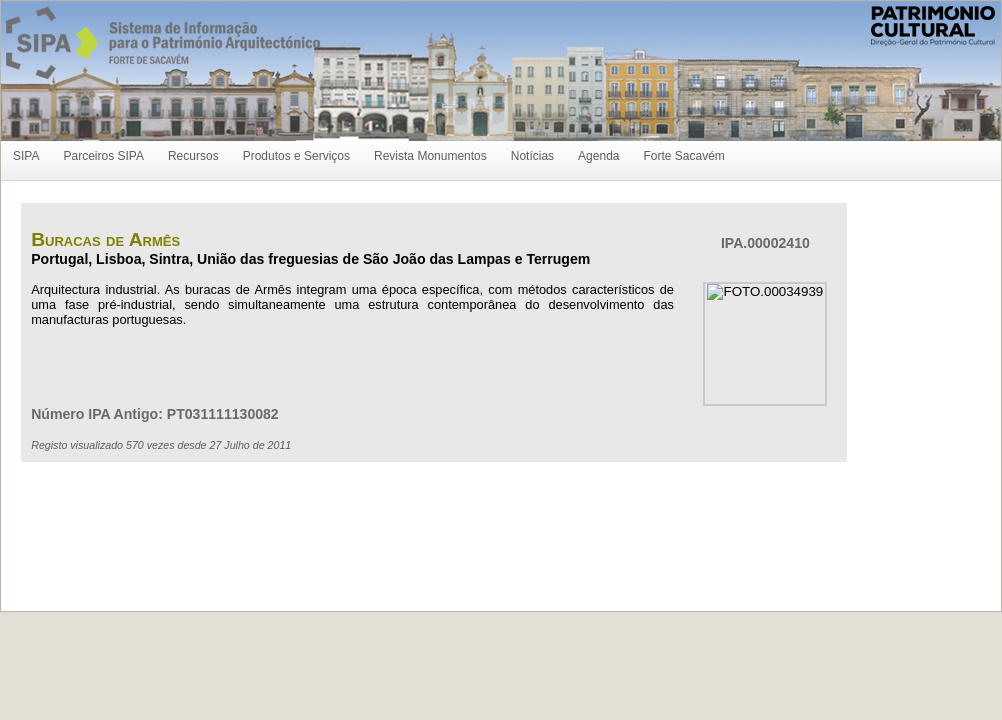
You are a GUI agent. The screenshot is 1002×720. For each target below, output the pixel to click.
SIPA (26, 156)
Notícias (532, 156)
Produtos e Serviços (296, 156)
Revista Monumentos (430, 156)
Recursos (193, 156)
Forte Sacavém (683, 156)
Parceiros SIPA (103, 156)
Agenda (598, 156)
